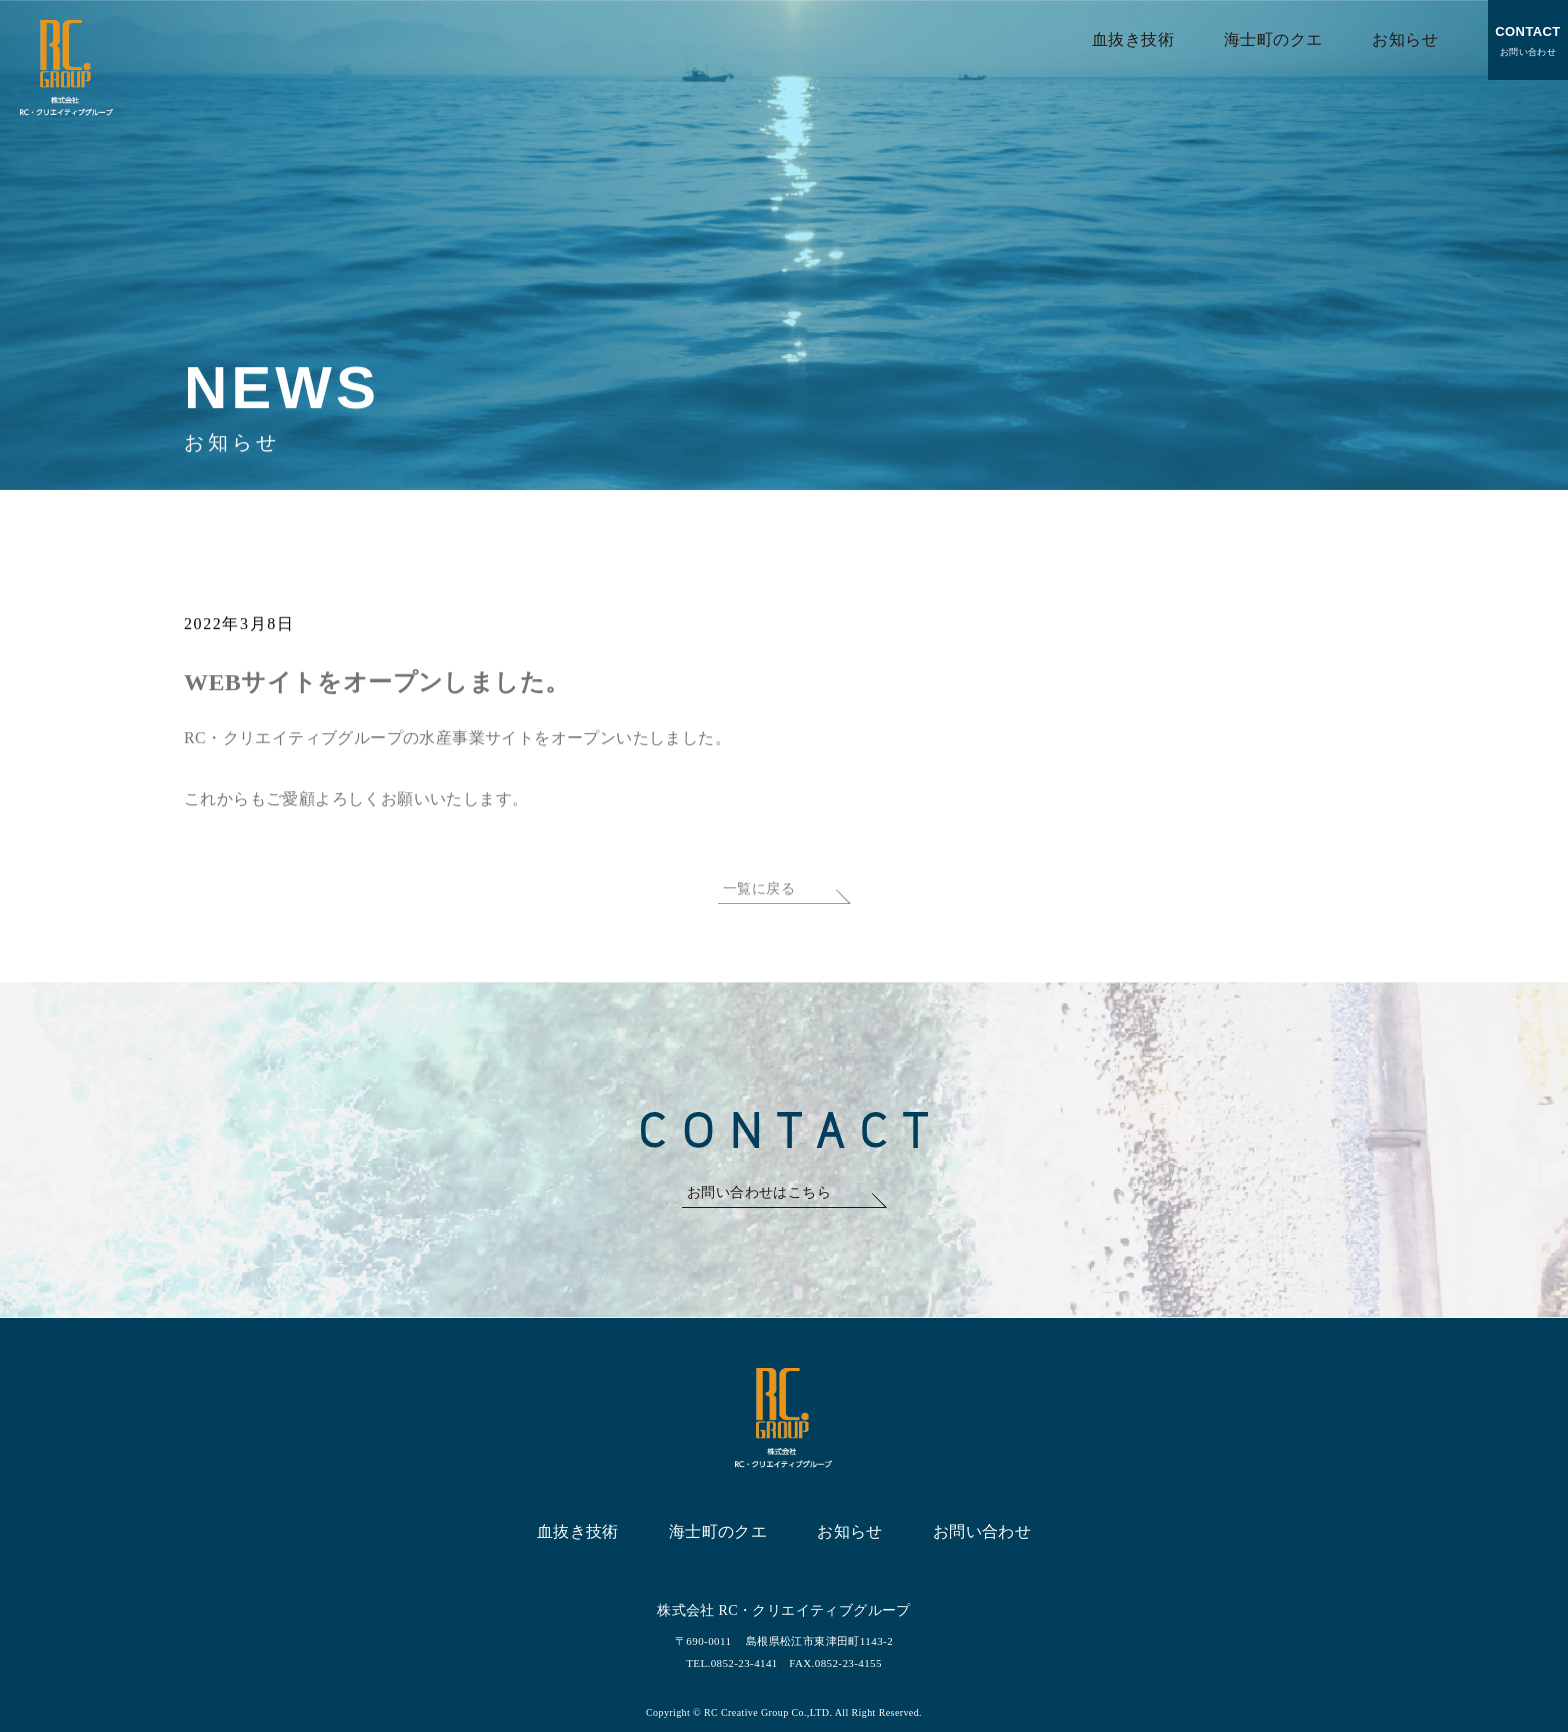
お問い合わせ (1527, 38)
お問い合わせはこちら (759, 1192)
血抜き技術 (1133, 39)
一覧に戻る (759, 909)
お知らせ (1405, 39)
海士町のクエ (1273, 39)
